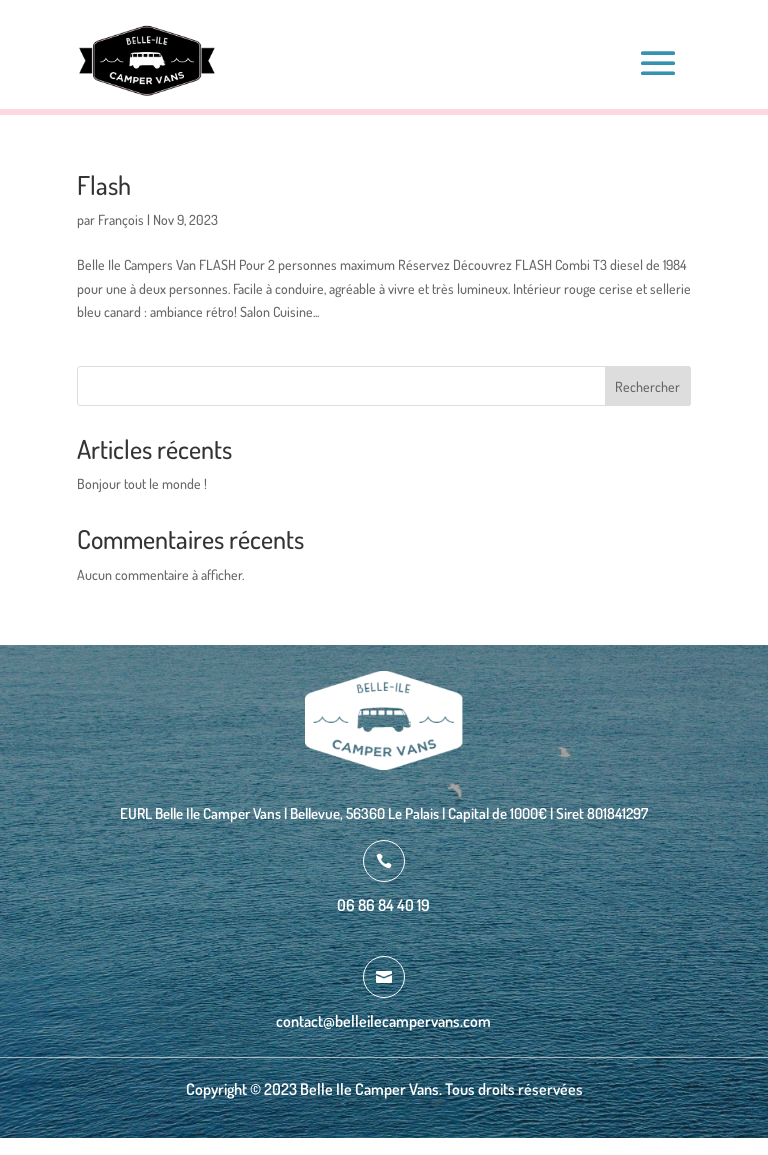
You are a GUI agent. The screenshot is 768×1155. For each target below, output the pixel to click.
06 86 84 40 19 (383, 905)
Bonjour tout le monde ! (142, 483)
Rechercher (647, 386)
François (121, 219)
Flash (104, 184)
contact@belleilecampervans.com (383, 1021)
